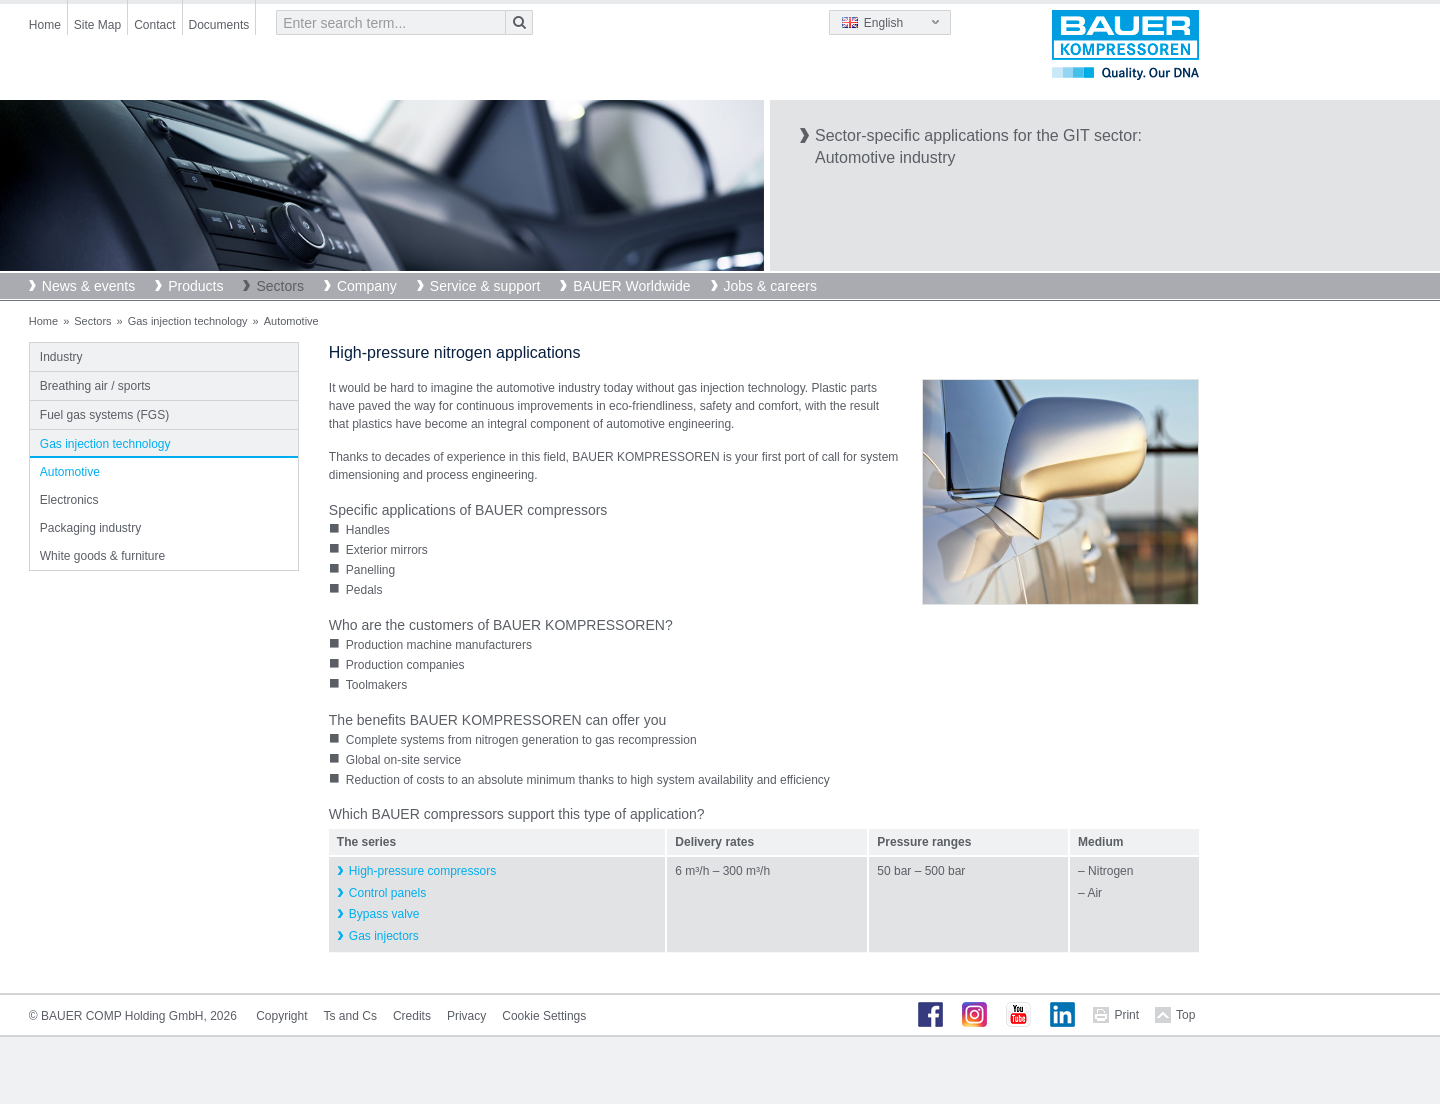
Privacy (466, 1016)
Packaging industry (90, 528)
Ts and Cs (350, 1016)
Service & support (485, 286)
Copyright (281, 1016)
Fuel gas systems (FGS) (104, 415)
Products (195, 286)
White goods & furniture (102, 556)
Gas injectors (384, 936)
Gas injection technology (188, 321)
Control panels (387, 893)
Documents (219, 25)
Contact (154, 25)
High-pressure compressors (422, 871)
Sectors (279, 286)
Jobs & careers (770, 286)
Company (367, 286)
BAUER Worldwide (631, 286)
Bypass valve (384, 914)
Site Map (97, 25)
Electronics (69, 500)
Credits (412, 1016)
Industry (61, 357)
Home (45, 25)
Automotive (70, 472)
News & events (88, 286)
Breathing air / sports (95, 386)
